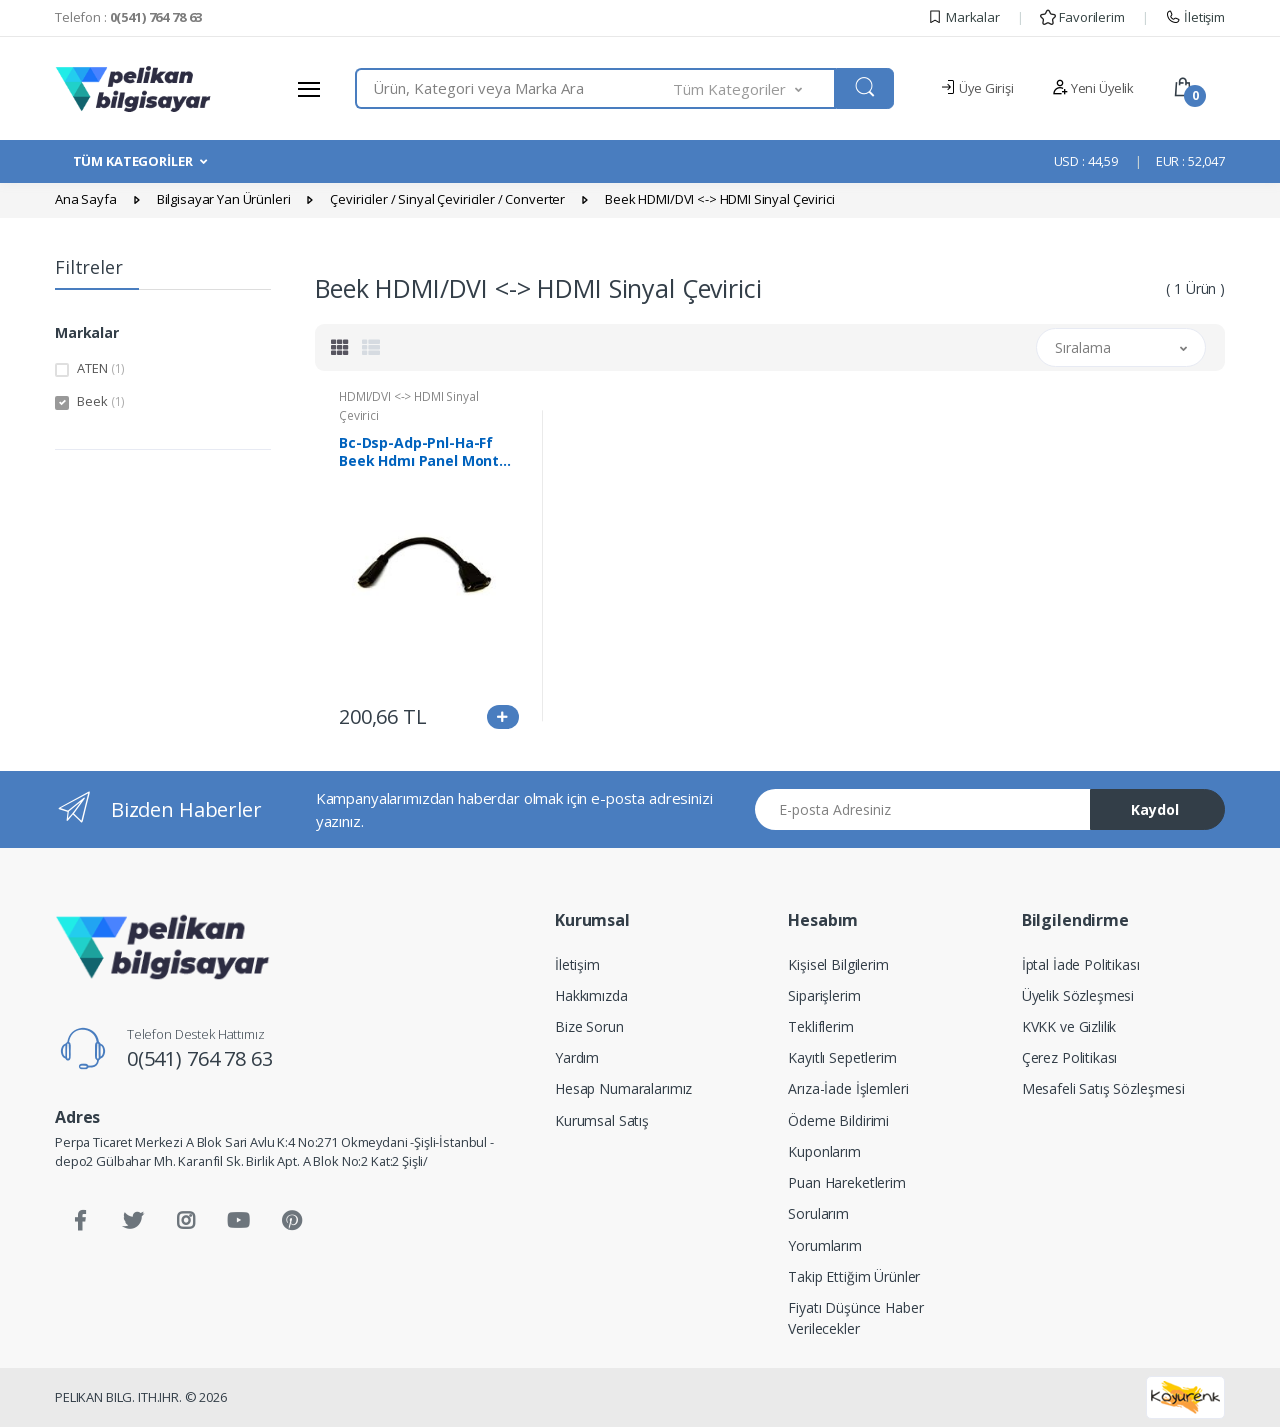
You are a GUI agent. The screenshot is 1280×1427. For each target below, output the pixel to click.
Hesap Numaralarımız (623, 1088)
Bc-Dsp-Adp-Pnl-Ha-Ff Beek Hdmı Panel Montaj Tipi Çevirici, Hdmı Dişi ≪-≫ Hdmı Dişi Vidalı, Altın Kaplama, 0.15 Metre (428, 452)
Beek (101, 401)
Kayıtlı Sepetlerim (842, 1057)
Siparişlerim (824, 995)
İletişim (1195, 17)
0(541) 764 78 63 (200, 1058)
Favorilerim (1082, 17)
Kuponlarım (824, 1151)
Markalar (963, 17)
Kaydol (1155, 809)
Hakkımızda (591, 995)
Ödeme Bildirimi (838, 1120)
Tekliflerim (820, 1026)
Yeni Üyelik (1093, 88)
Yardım (577, 1057)
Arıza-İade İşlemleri (848, 1088)
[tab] (340, 347)
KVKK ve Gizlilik (1069, 1026)
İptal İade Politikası (1081, 964)
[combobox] (514, 88)
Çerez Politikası (1070, 1057)
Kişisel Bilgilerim (838, 964)
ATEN (101, 368)
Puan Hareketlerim (847, 1182)
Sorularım (818, 1213)
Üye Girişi (976, 88)
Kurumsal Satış (602, 1120)
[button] (755, 88)
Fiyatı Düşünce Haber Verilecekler (855, 1318)
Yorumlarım (825, 1245)
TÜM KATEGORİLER (133, 161)
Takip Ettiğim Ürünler (854, 1276)
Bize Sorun (589, 1026)
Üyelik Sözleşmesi (1078, 995)
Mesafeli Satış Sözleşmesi (1103, 1088)
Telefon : (128, 17)
